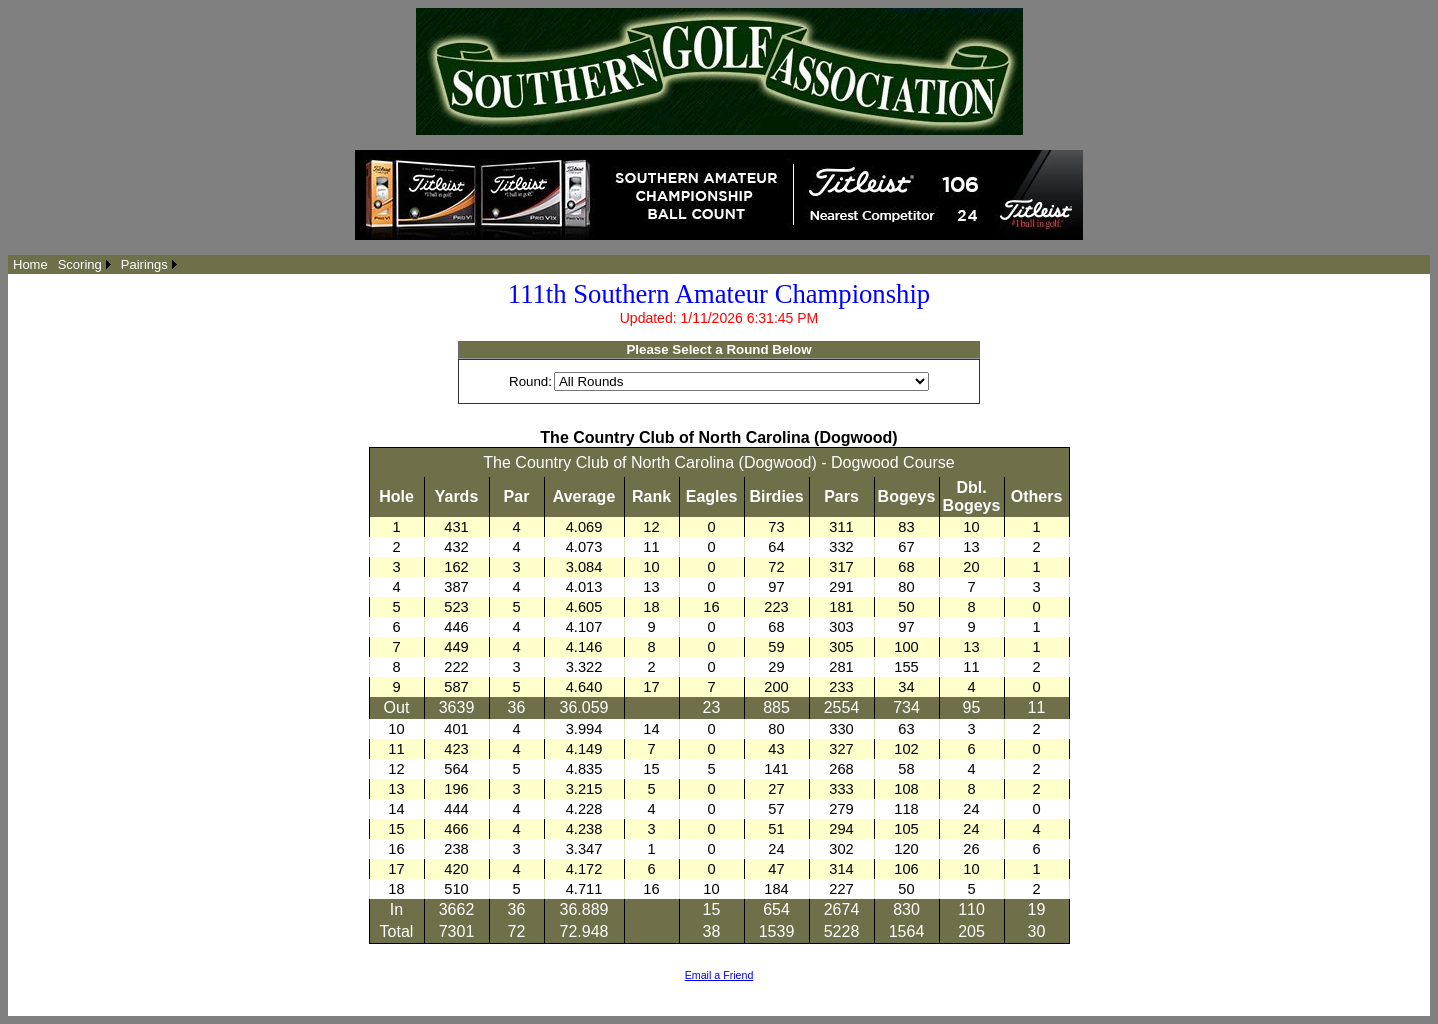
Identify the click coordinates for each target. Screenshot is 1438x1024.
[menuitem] (30, 264)
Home (30, 264)
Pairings (144, 264)
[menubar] (95, 264)
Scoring (80, 264)
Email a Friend (719, 975)
